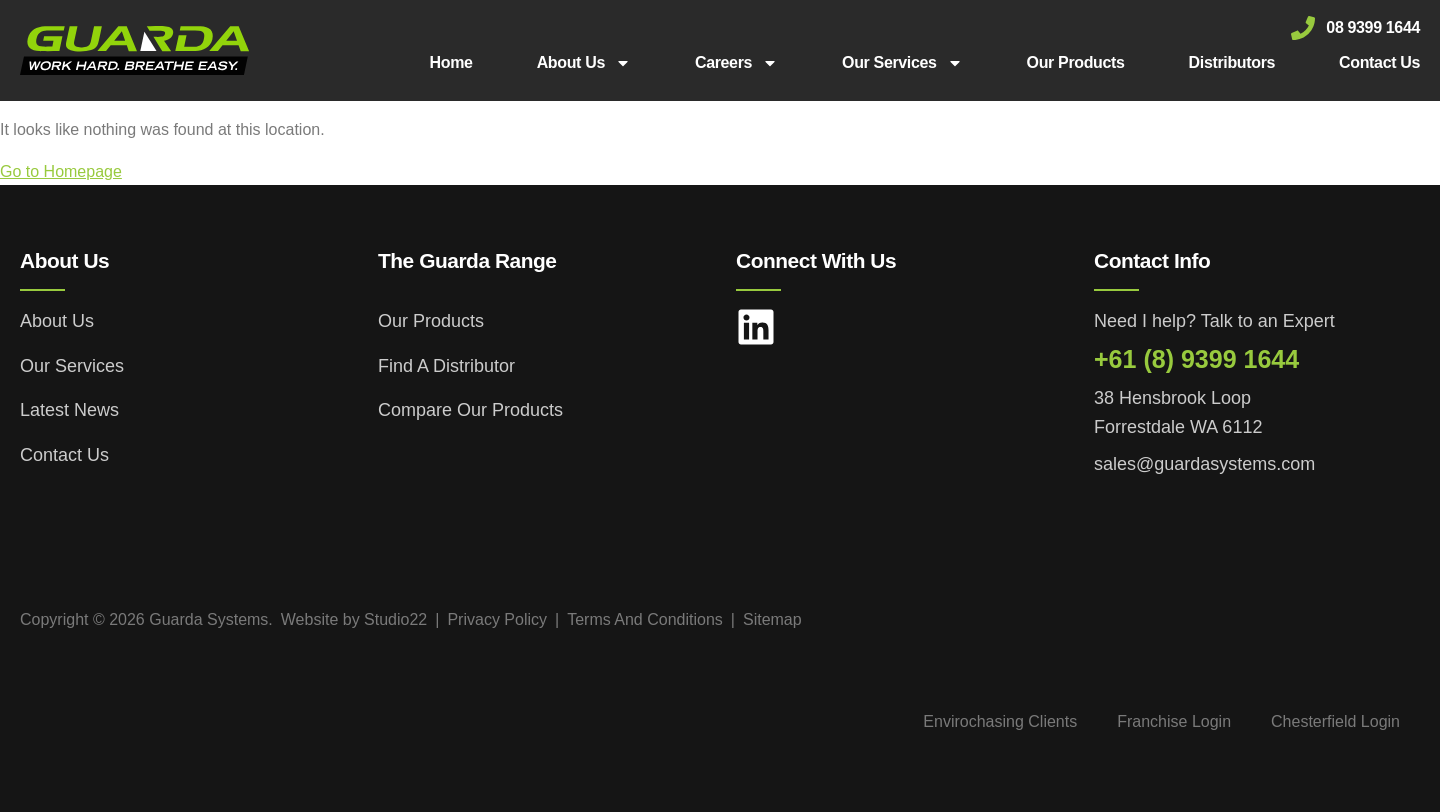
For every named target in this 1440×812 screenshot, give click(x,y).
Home (451, 62)
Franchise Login (1174, 721)
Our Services (902, 63)
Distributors (1232, 62)
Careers (736, 63)
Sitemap (772, 619)
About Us (584, 63)
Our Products (1076, 62)
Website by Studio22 (354, 619)
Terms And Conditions (645, 619)
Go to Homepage (61, 171)
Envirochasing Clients (1000, 721)
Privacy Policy (497, 619)
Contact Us (1379, 62)
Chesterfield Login (1335, 721)
